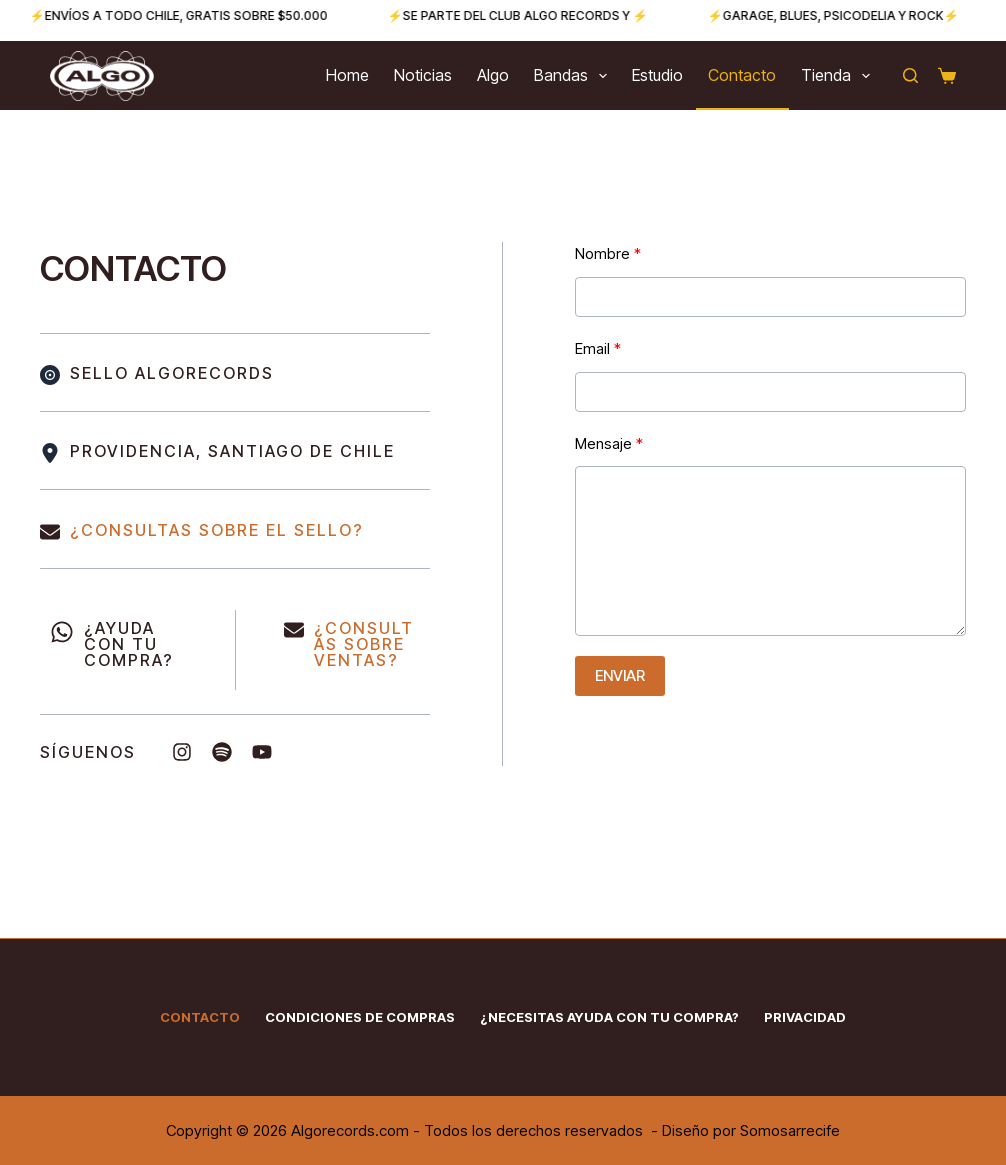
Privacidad (805, 1017)
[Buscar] (910, 75)
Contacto (742, 75)
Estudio (657, 75)
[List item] (182, 752)
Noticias (423, 75)
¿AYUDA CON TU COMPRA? (129, 644)
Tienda (839, 76)
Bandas (574, 76)
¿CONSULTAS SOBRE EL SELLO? (217, 530)
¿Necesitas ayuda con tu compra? (609, 1017)
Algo (493, 75)
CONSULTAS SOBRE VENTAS (364, 644)
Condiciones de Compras (360, 1017)
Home (347, 75)
